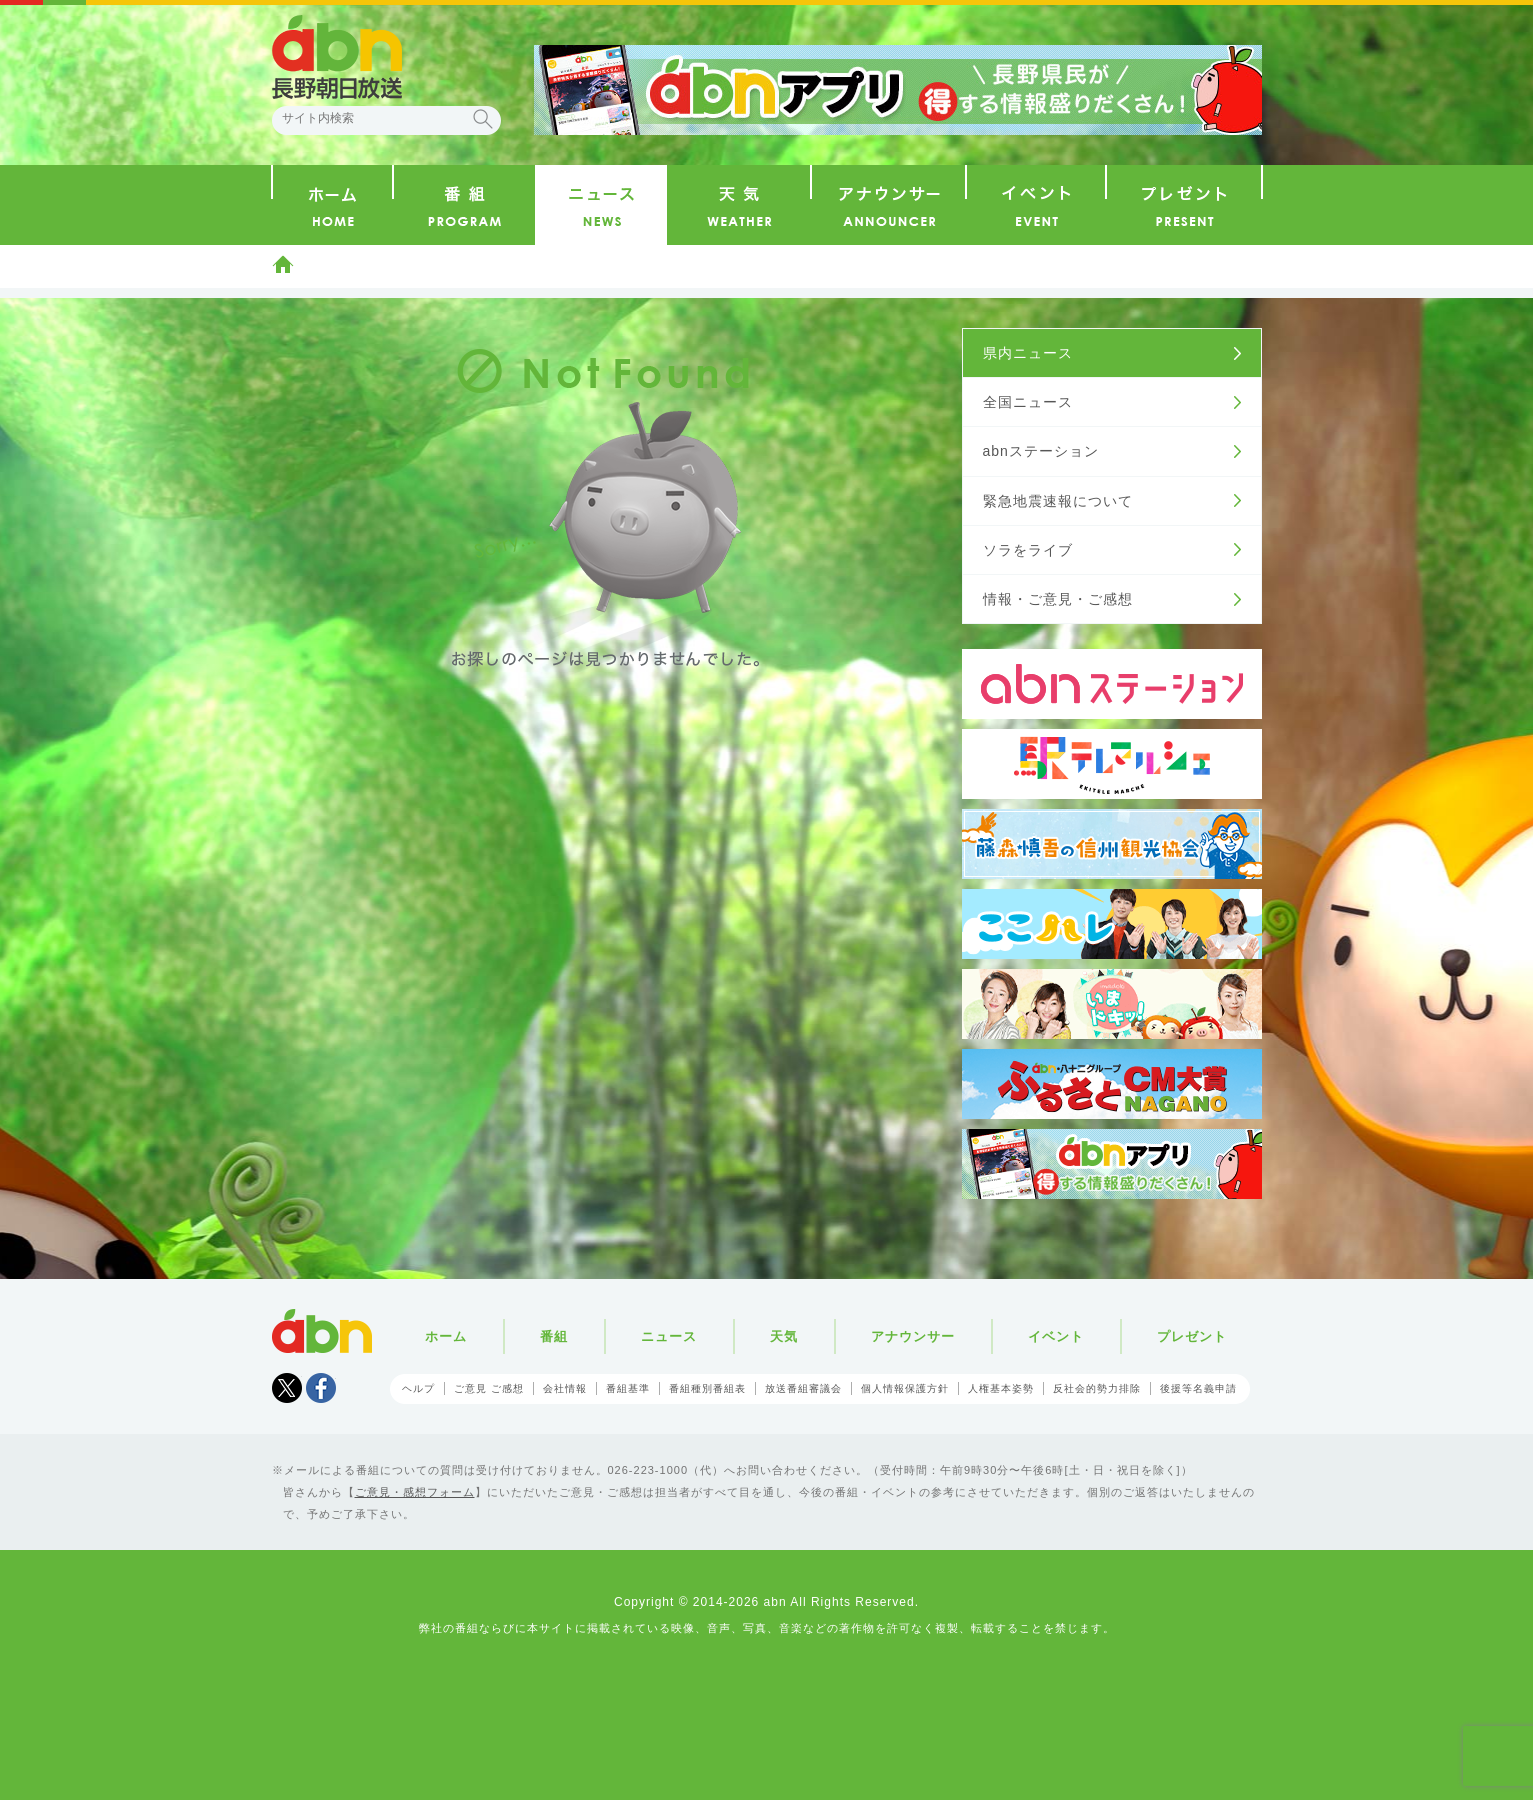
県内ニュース (1028, 353)
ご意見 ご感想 (489, 1388)
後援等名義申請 (1198, 1388)
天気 (784, 1336)
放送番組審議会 (803, 1388)
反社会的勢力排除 (1097, 1388)
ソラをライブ (1028, 550)
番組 (554, 1336)
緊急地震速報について (1058, 501)
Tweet (287, 1388)
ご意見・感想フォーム (415, 1492)
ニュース (669, 1336)
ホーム (283, 264)
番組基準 (628, 1388)
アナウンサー (913, 1336)
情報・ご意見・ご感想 (1058, 599)
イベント (1056, 1336)
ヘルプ (418, 1388)
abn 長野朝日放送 (337, 57)
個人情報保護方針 (905, 1388)
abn (322, 1331)
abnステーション (1041, 451)
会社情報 (565, 1388)
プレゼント (1192, 1336)
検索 (483, 119)
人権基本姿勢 (1001, 1388)
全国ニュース (1028, 402)
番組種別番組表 (707, 1388)
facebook (321, 1388)
